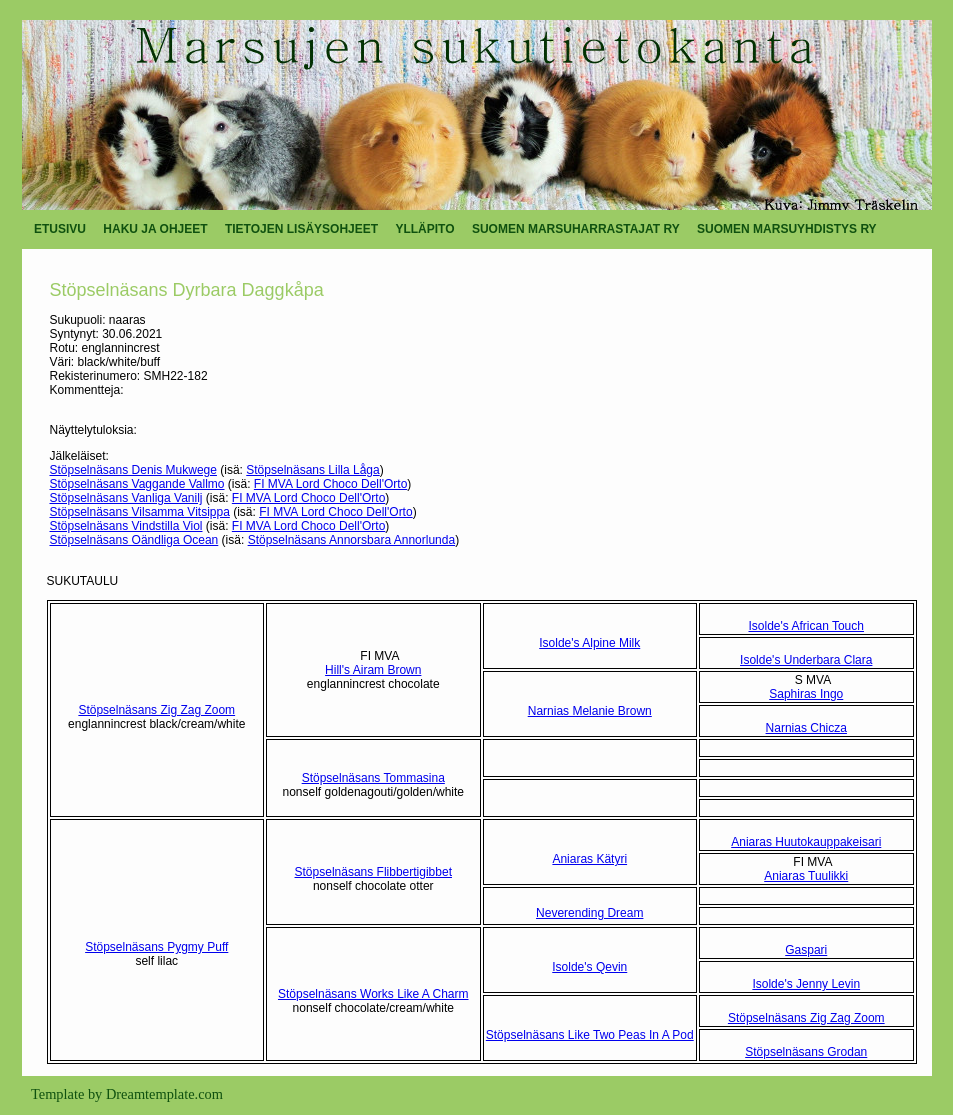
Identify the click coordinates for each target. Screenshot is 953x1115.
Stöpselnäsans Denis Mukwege (133, 470)
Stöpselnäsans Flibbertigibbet (373, 872)
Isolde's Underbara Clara (806, 660)
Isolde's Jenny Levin (806, 984)
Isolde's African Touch (806, 626)
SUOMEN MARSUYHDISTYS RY (787, 229)
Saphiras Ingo (806, 694)
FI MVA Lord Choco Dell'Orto (330, 484)
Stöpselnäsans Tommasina (373, 778)
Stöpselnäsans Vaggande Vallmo (137, 484)
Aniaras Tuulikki (806, 876)
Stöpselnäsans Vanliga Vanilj (126, 498)
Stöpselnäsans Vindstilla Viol (126, 526)
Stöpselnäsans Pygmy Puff (156, 947)
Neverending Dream (589, 913)
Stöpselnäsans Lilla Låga (312, 470)
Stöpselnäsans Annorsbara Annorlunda (352, 540)
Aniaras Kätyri (589, 859)
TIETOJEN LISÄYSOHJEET (301, 229)
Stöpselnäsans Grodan (806, 1052)
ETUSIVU (60, 229)
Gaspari (806, 950)
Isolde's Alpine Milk (589, 643)
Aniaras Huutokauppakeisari (806, 842)
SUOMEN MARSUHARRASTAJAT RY (576, 229)
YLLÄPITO (424, 229)
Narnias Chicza (806, 728)
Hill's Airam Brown (373, 670)
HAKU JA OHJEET (155, 229)
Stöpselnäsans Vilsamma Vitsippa (140, 512)
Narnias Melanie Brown (590, 711)
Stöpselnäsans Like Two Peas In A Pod (590, 1035)
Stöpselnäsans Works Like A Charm (373, 994)
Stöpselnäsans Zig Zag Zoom (156, 710)
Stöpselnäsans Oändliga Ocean (134, 540)
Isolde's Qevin (589, 967)
